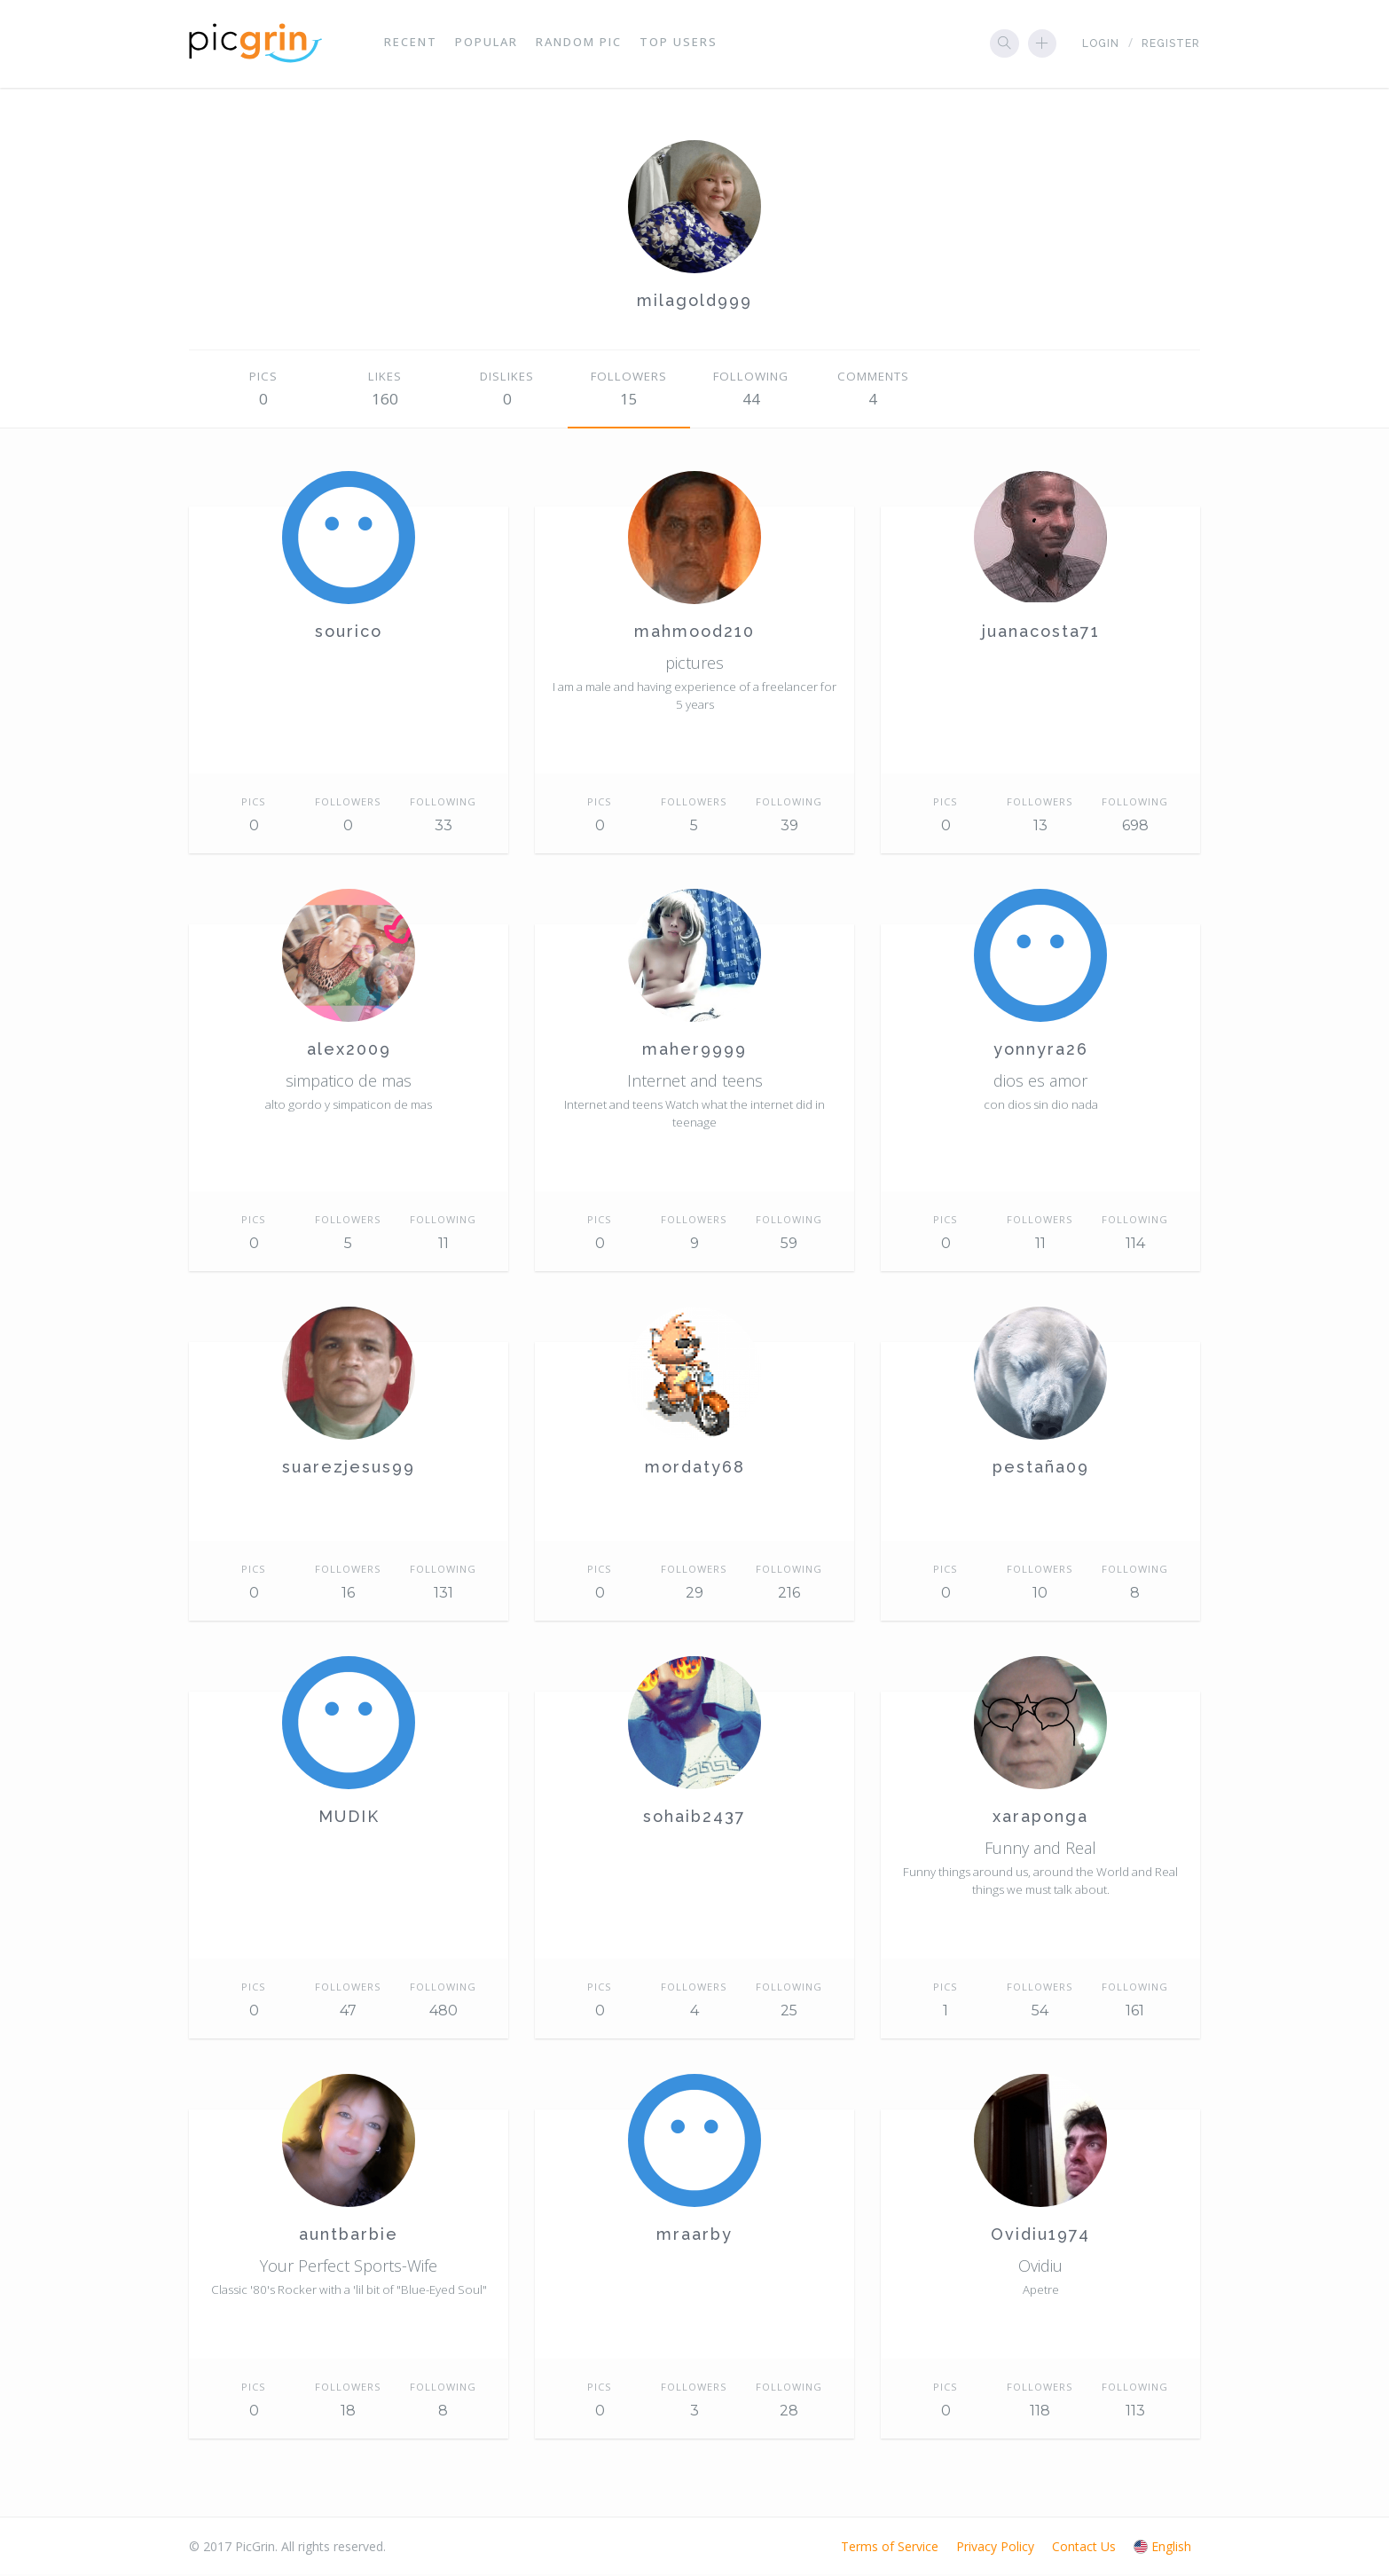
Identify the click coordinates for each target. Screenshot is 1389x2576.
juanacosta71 (1041, 633)
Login (1100, 45)
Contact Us (1084, 2548)
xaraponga (1040, 1818)
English (1162, 2548)
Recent (410, 44)
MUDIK (349, 1818)
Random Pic (579, 44)
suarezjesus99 (348, 1468)
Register (1171, 45)
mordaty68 (695, 1468)
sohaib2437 (694, 1818)
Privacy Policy (995, 2548)
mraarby (694, 2236)
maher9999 (694, 1050)
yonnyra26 (1040, 1050)
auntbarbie (348, 2236)
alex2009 (349, 1050)
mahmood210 (694, 633)
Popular (486, 44)
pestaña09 (1041, 1468)
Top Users (679, 44)
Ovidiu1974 (1040, 2236)
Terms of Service (889, 2548)
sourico (348, 633)
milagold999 (694, 302)
